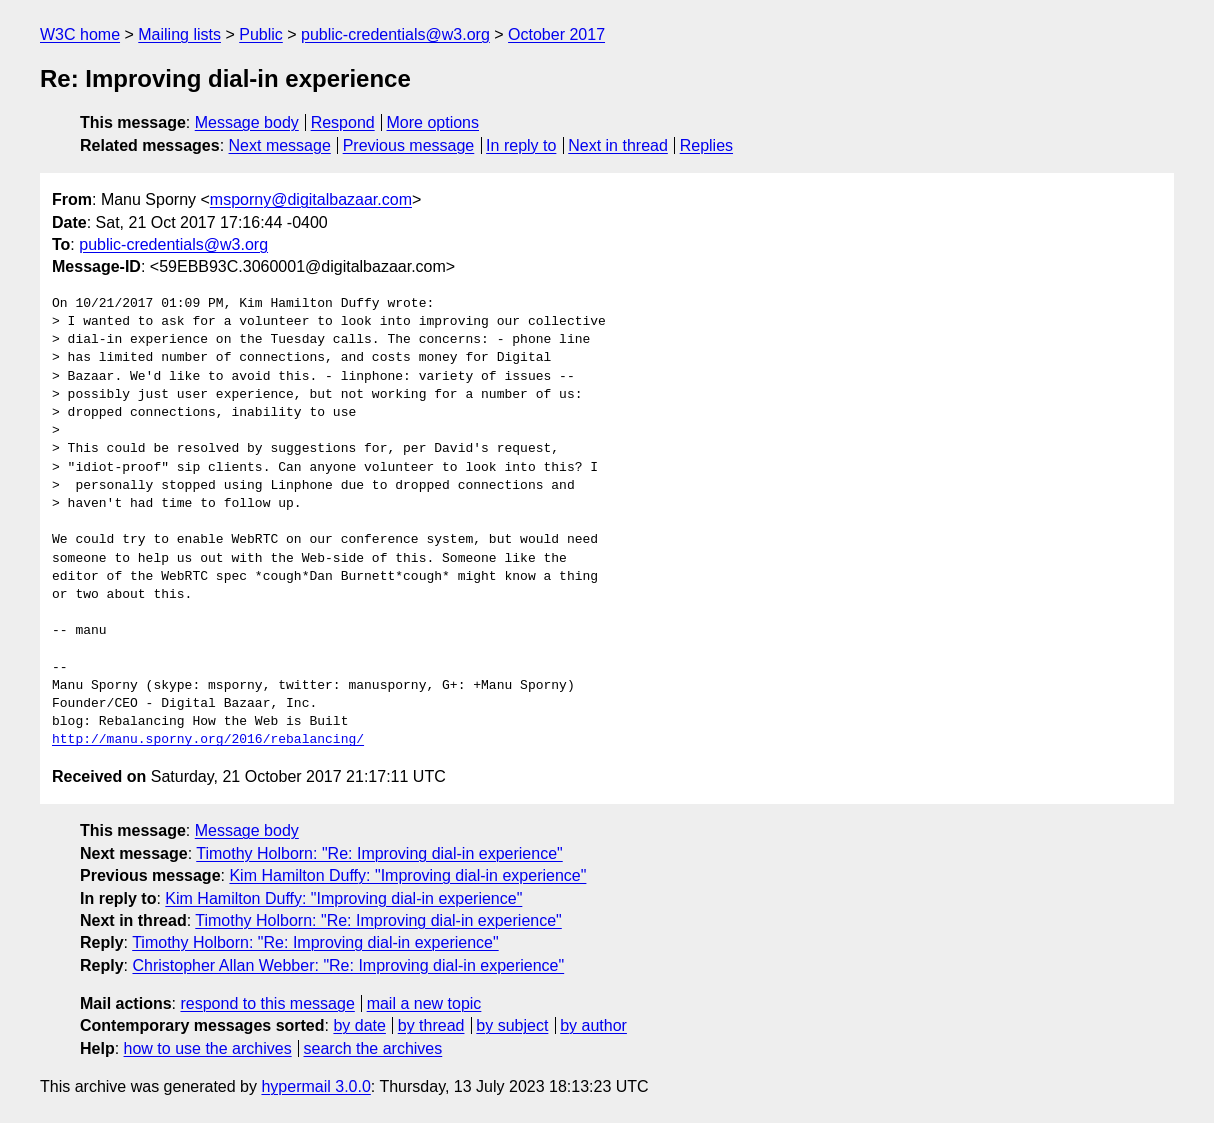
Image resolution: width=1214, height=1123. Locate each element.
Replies (706, 145)
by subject (512, 1025)
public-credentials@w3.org (395, 34)
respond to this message (267, 1003)
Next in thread (618, 145)
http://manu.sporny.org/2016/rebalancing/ (208, 740)
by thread (431, 1025)
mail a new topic (424, 1003)
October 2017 (556, 34)
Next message (280, 145)
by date (359, 1025)
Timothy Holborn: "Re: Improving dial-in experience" (379, 853)
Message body (247, 122)
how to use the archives (208, 1048)
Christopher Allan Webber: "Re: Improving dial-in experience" (348, 965)
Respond (343, 122)
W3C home (80, 34)
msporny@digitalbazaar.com (311, 199)
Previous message (409, 145)
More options (433, 122)
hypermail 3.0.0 (315, 1086)
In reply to (521, 145)
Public (261, 34)
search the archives (373, 1048)
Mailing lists (179, 34)
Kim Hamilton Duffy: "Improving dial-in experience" (407, 875)
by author (593, 1025)
